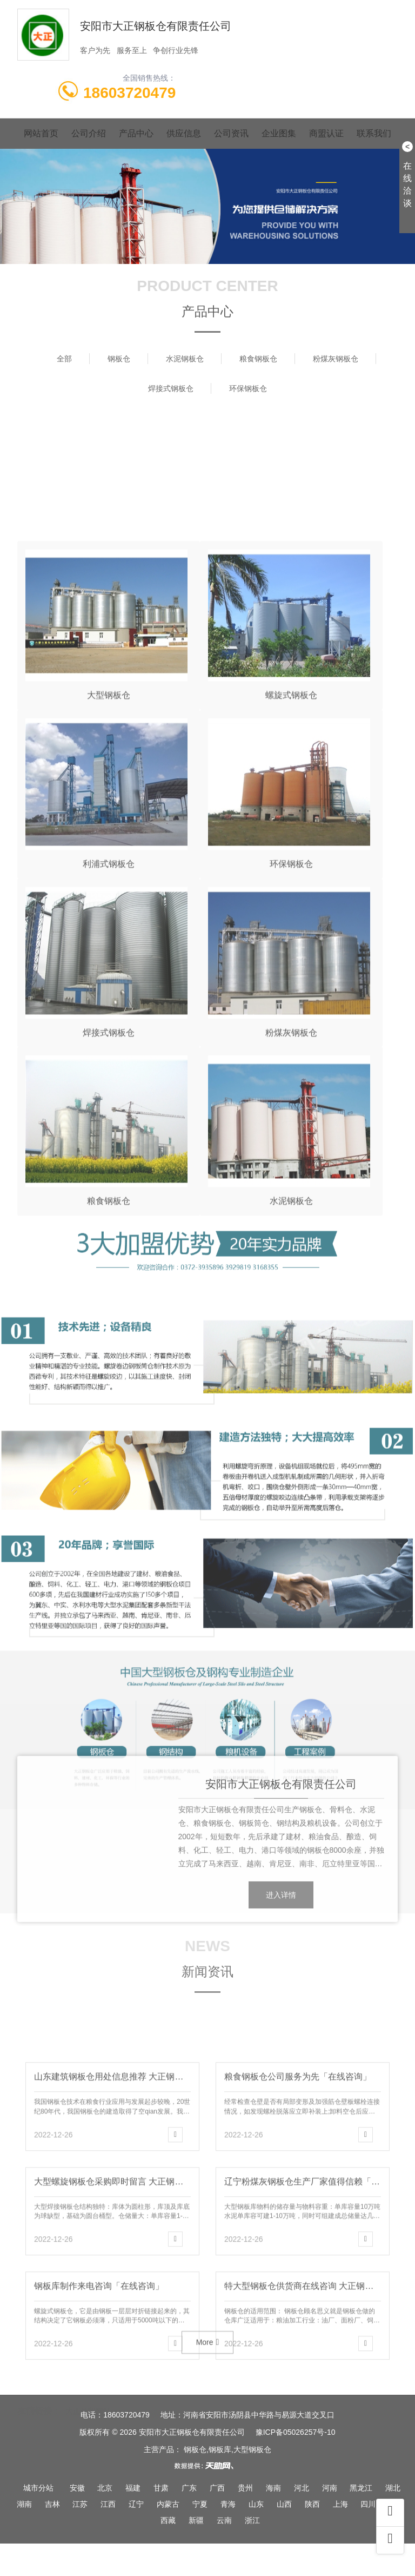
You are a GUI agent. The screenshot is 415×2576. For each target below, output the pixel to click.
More (207, 2361)
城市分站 (38, 2487)
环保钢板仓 (248, 388)
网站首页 (41, 133)
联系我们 (374, 133)
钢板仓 (119, 358)
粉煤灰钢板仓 (335, 358)
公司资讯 (231, 133)
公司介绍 (88, 133)
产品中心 (136, 133)
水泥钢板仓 (185, 358)
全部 (64, 358)
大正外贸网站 (88, 2401)
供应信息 (183, 133)
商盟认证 (326, 133)
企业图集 (279, 133)
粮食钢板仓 (258, 358)
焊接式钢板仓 (170, 388)
